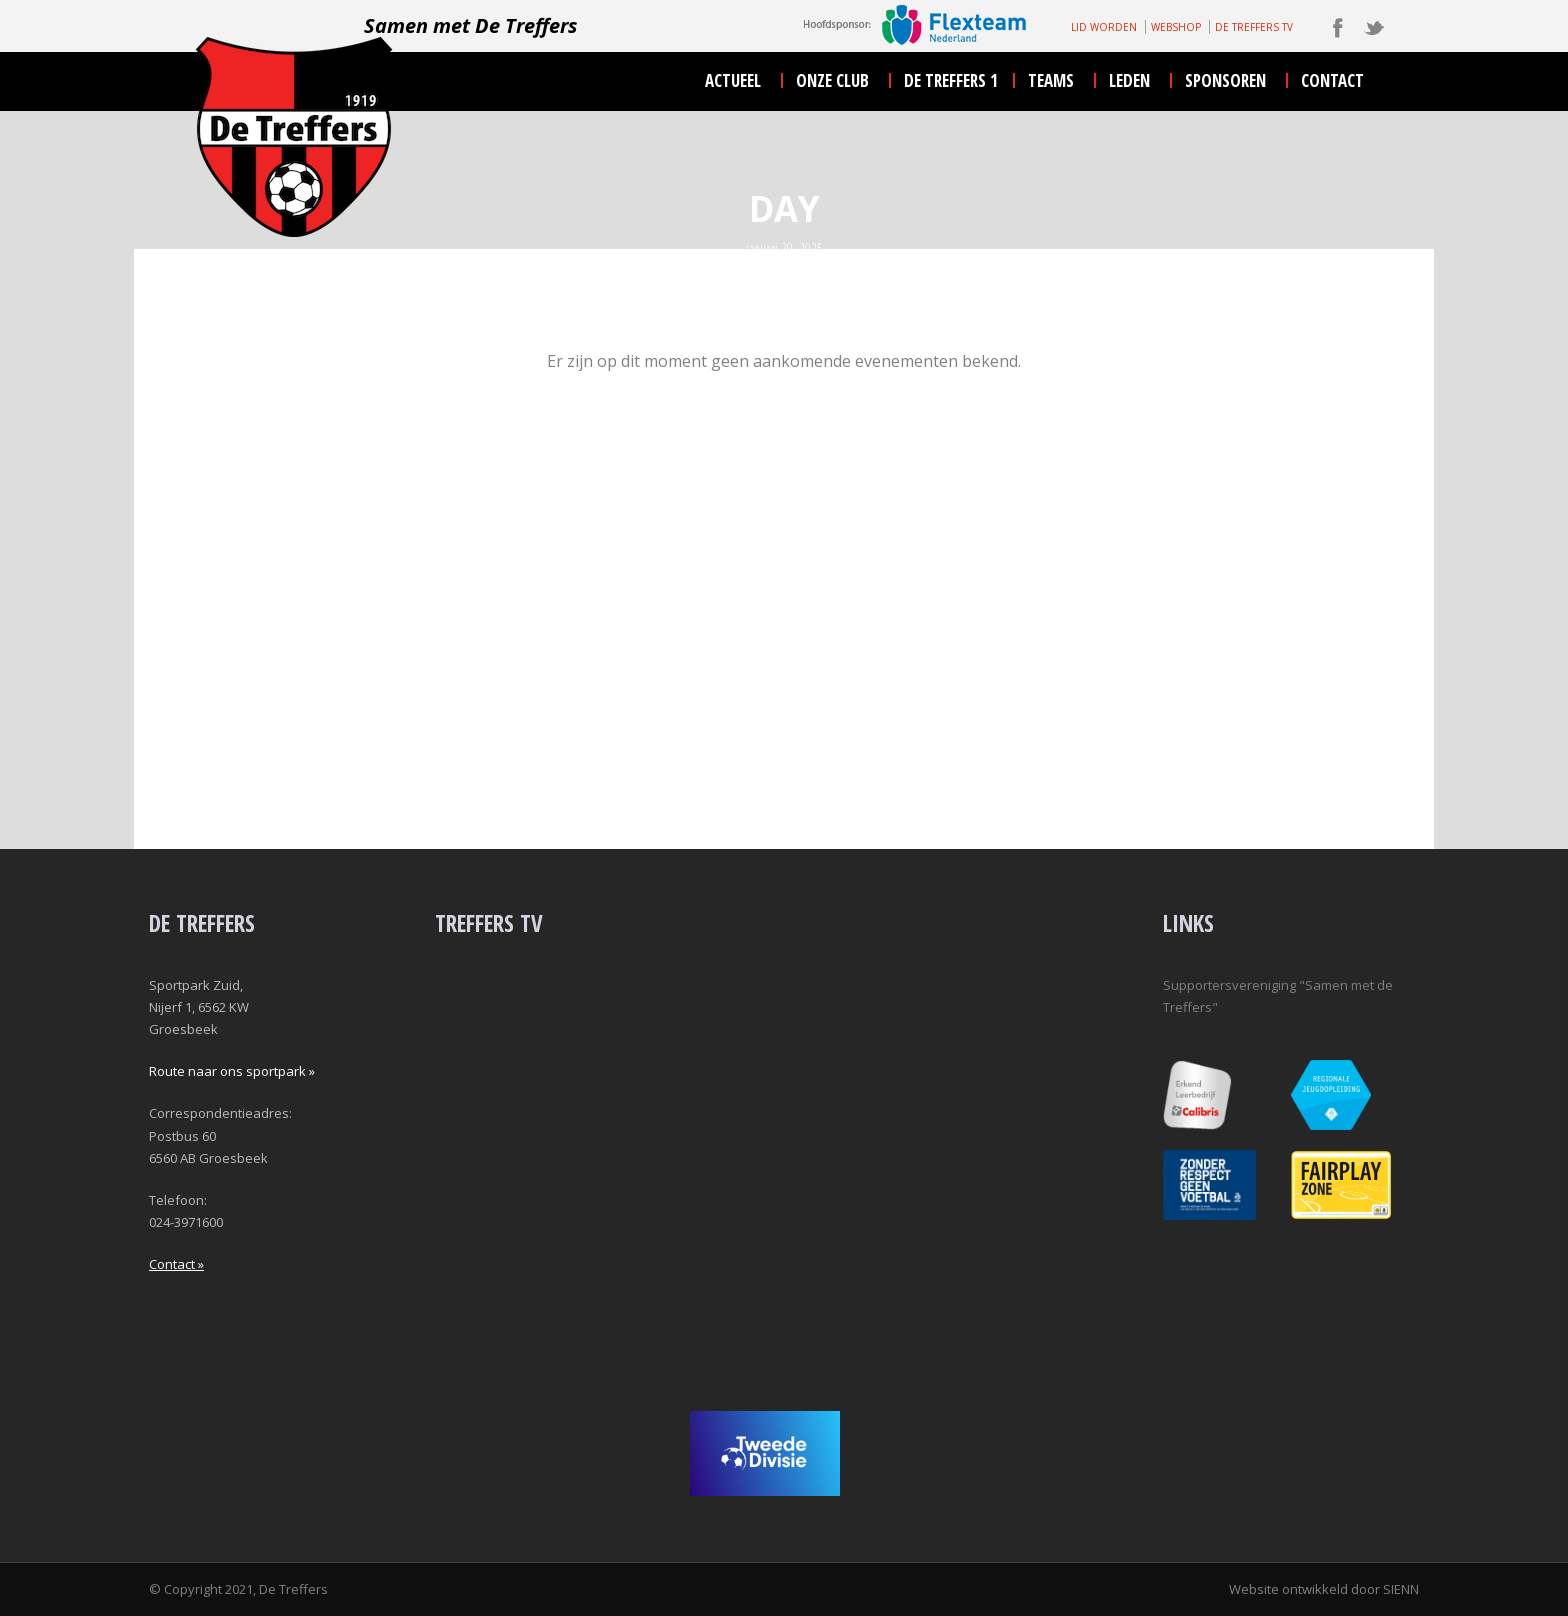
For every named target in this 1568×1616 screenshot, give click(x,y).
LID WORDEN (1104, 27)
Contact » (176, 1264)
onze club (832, 80)
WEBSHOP (1176, 27)
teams (1051, 80)
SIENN (1401, 1589)
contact (1332, 80)
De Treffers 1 (951, 80)
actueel (733, 80)
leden (1129, 80)
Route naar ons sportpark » (232, 1071)
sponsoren (1225, 80)
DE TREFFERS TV (1254, 27)
